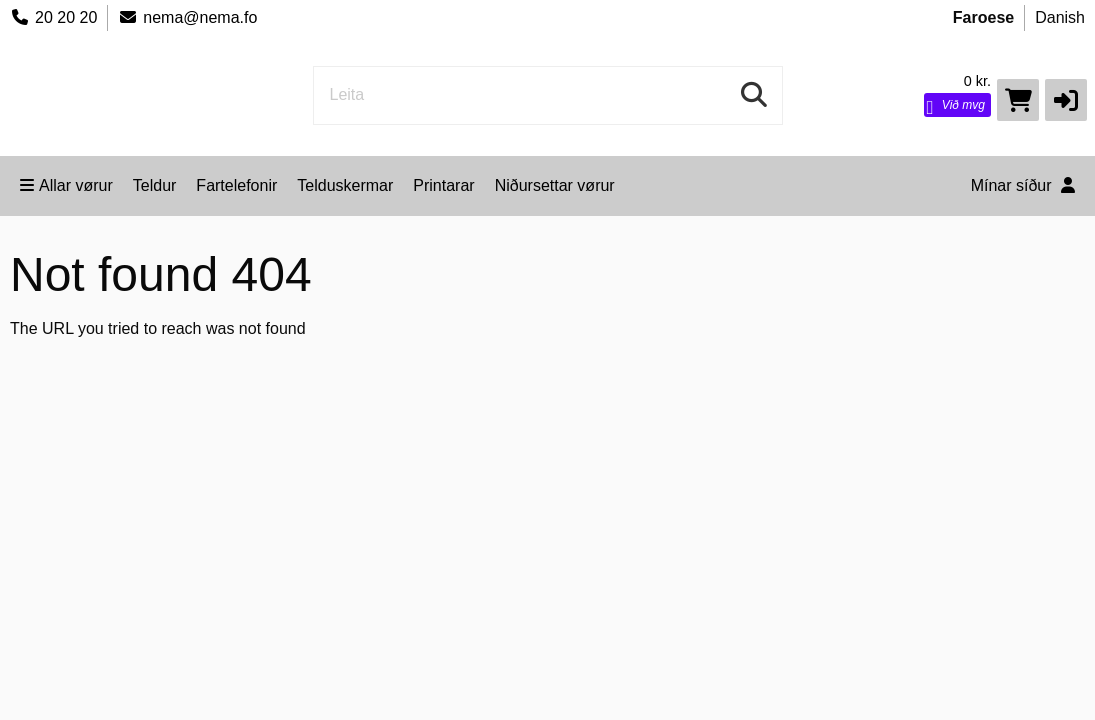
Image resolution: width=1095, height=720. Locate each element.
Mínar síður (1023, 185)
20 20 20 (53, 17)
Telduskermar (345, 185)
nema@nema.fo (187, 17)
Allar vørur (66, 185)
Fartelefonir (236, 185)
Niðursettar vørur (555, 185)
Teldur (155, 185)
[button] (1066, 100)
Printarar (443, 185)
